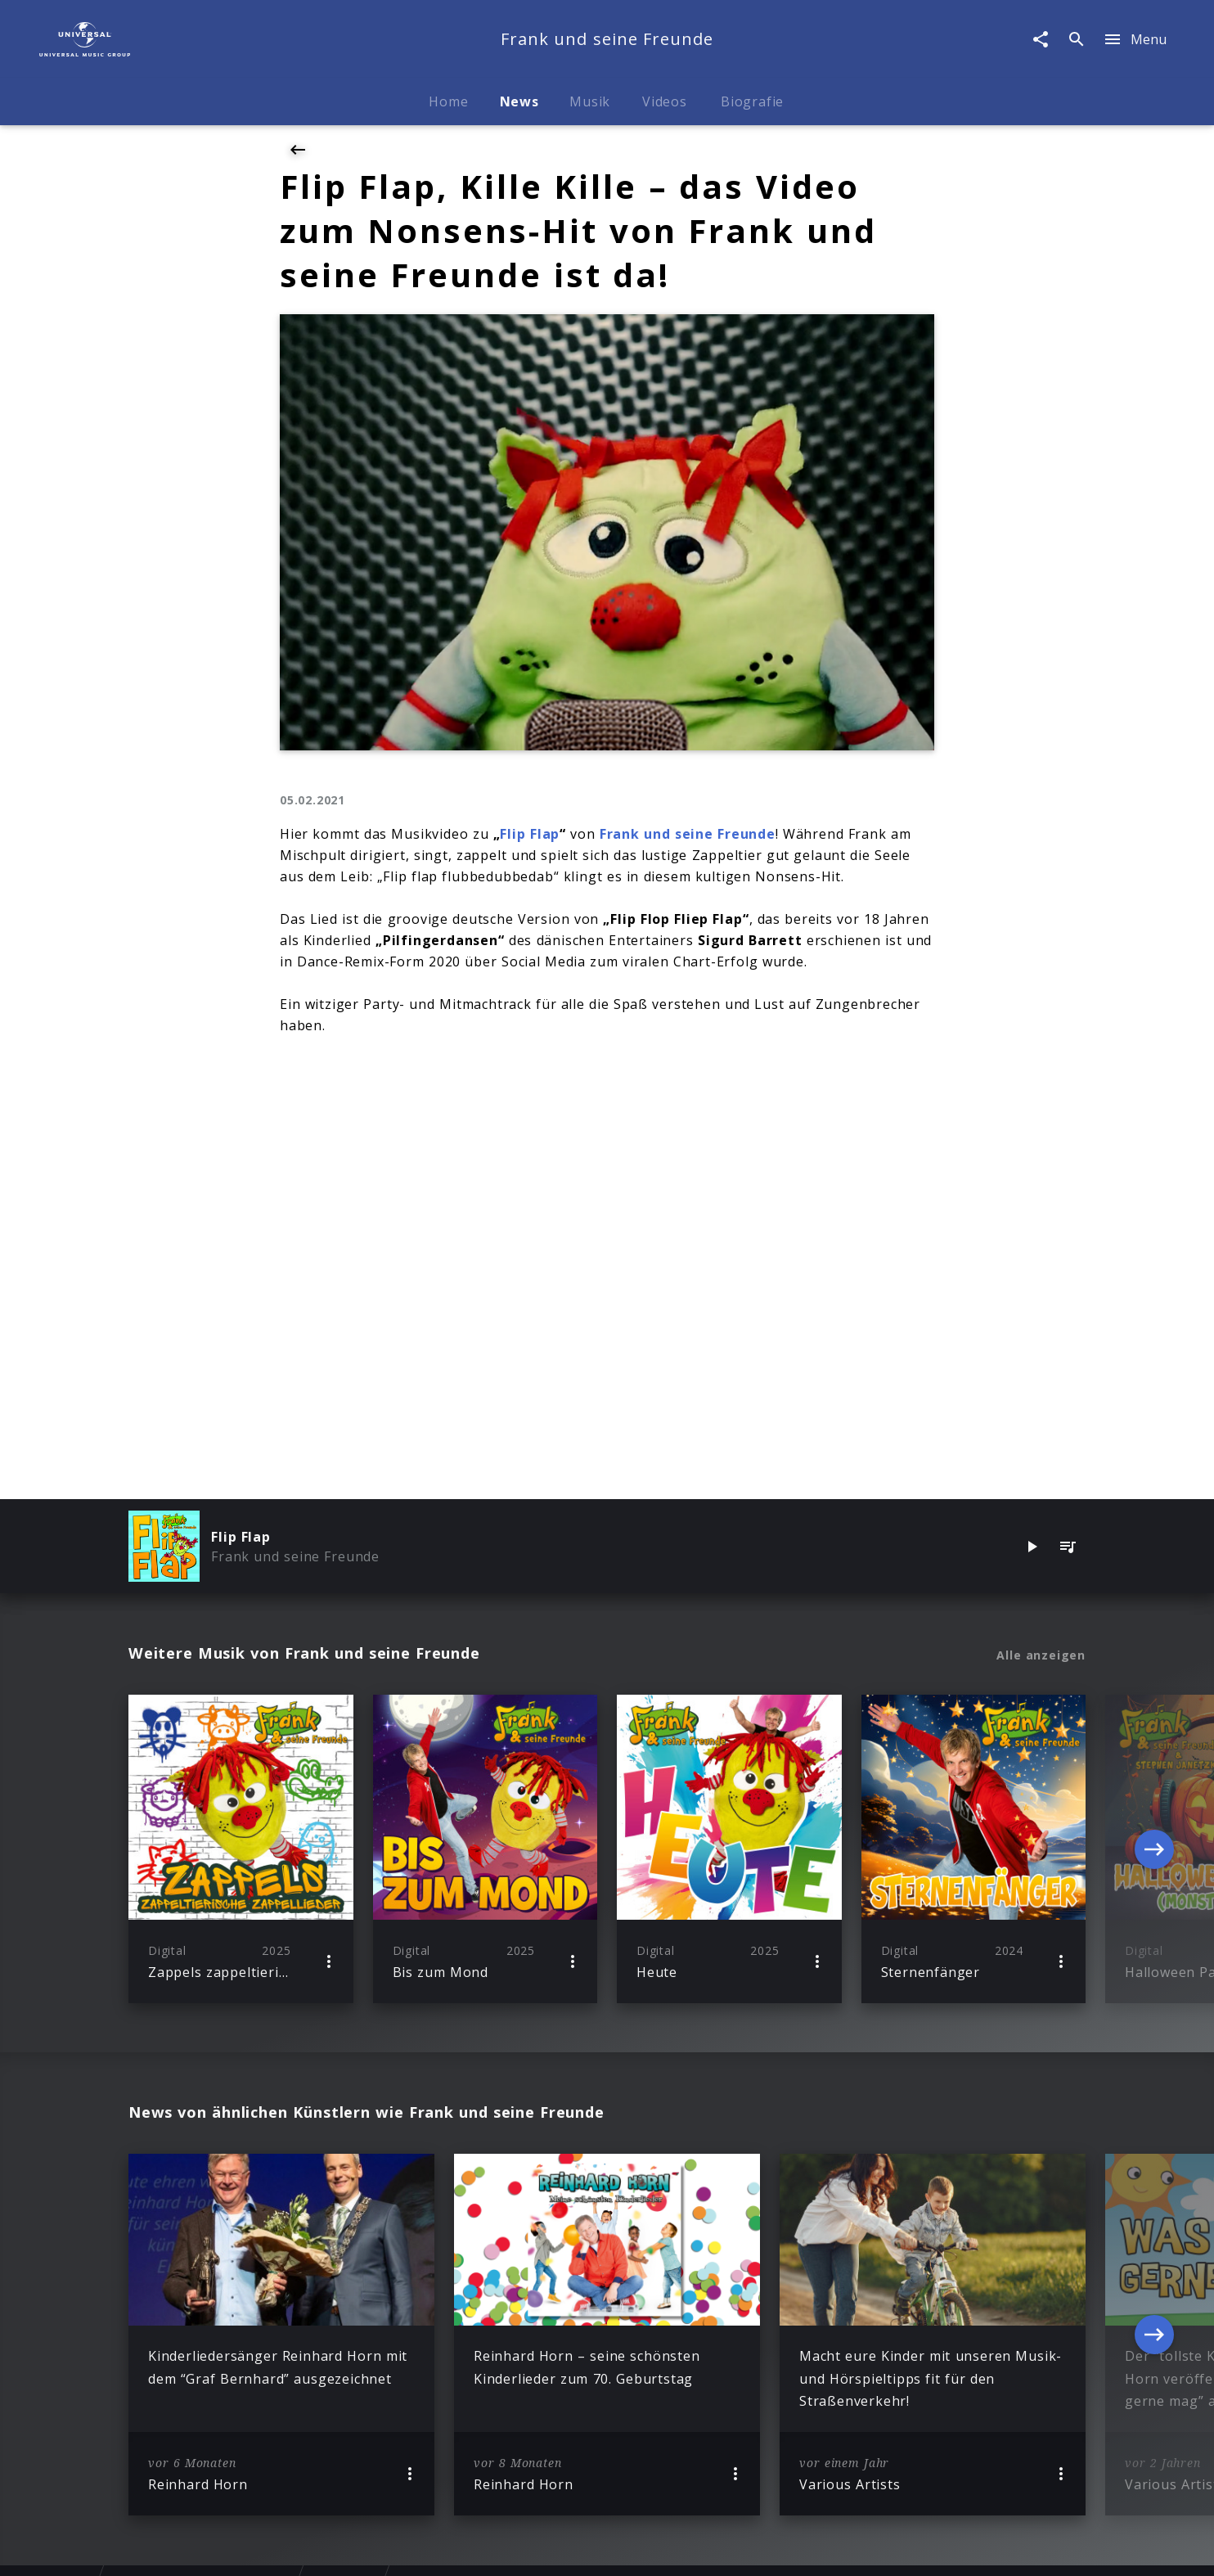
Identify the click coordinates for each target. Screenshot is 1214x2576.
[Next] (1154, 1849)
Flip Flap (530, 834)
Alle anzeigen (1041, 1655)
